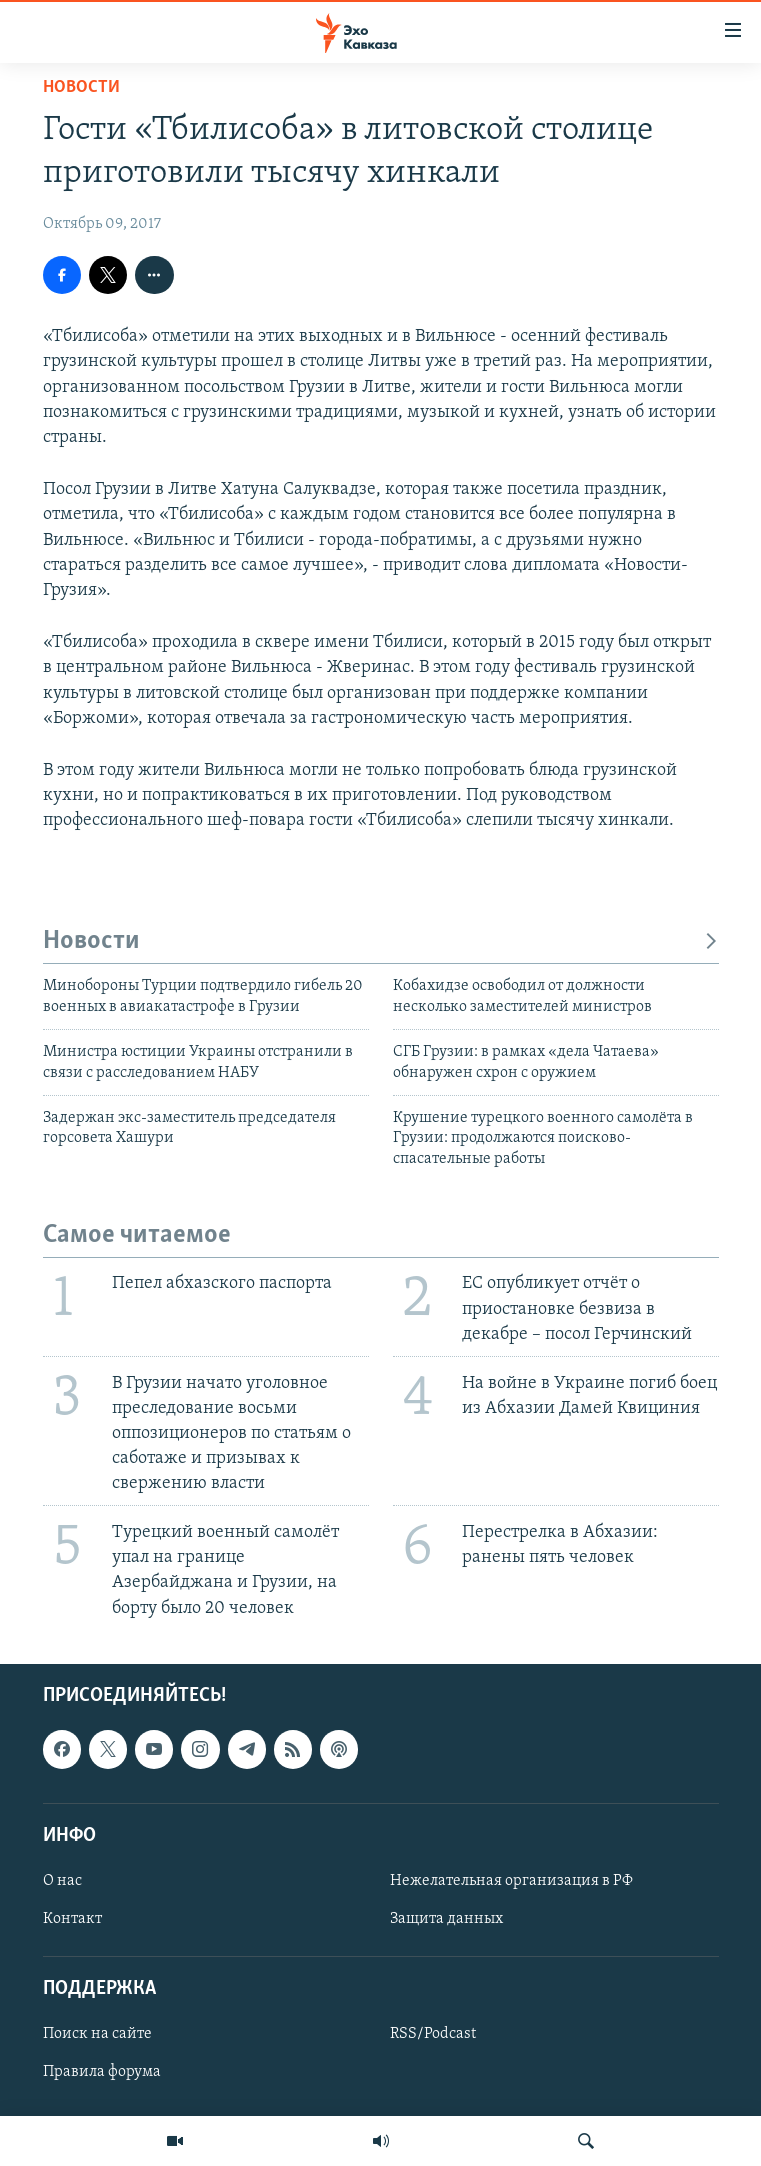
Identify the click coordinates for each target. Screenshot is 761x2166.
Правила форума (102, 2072)
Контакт (72, 1919)
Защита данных (446, 1919)
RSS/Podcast (433, 2034)
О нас (62, 1881)
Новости (81, 87)
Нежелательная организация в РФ (511, 1881)
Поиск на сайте (97, 2034)
